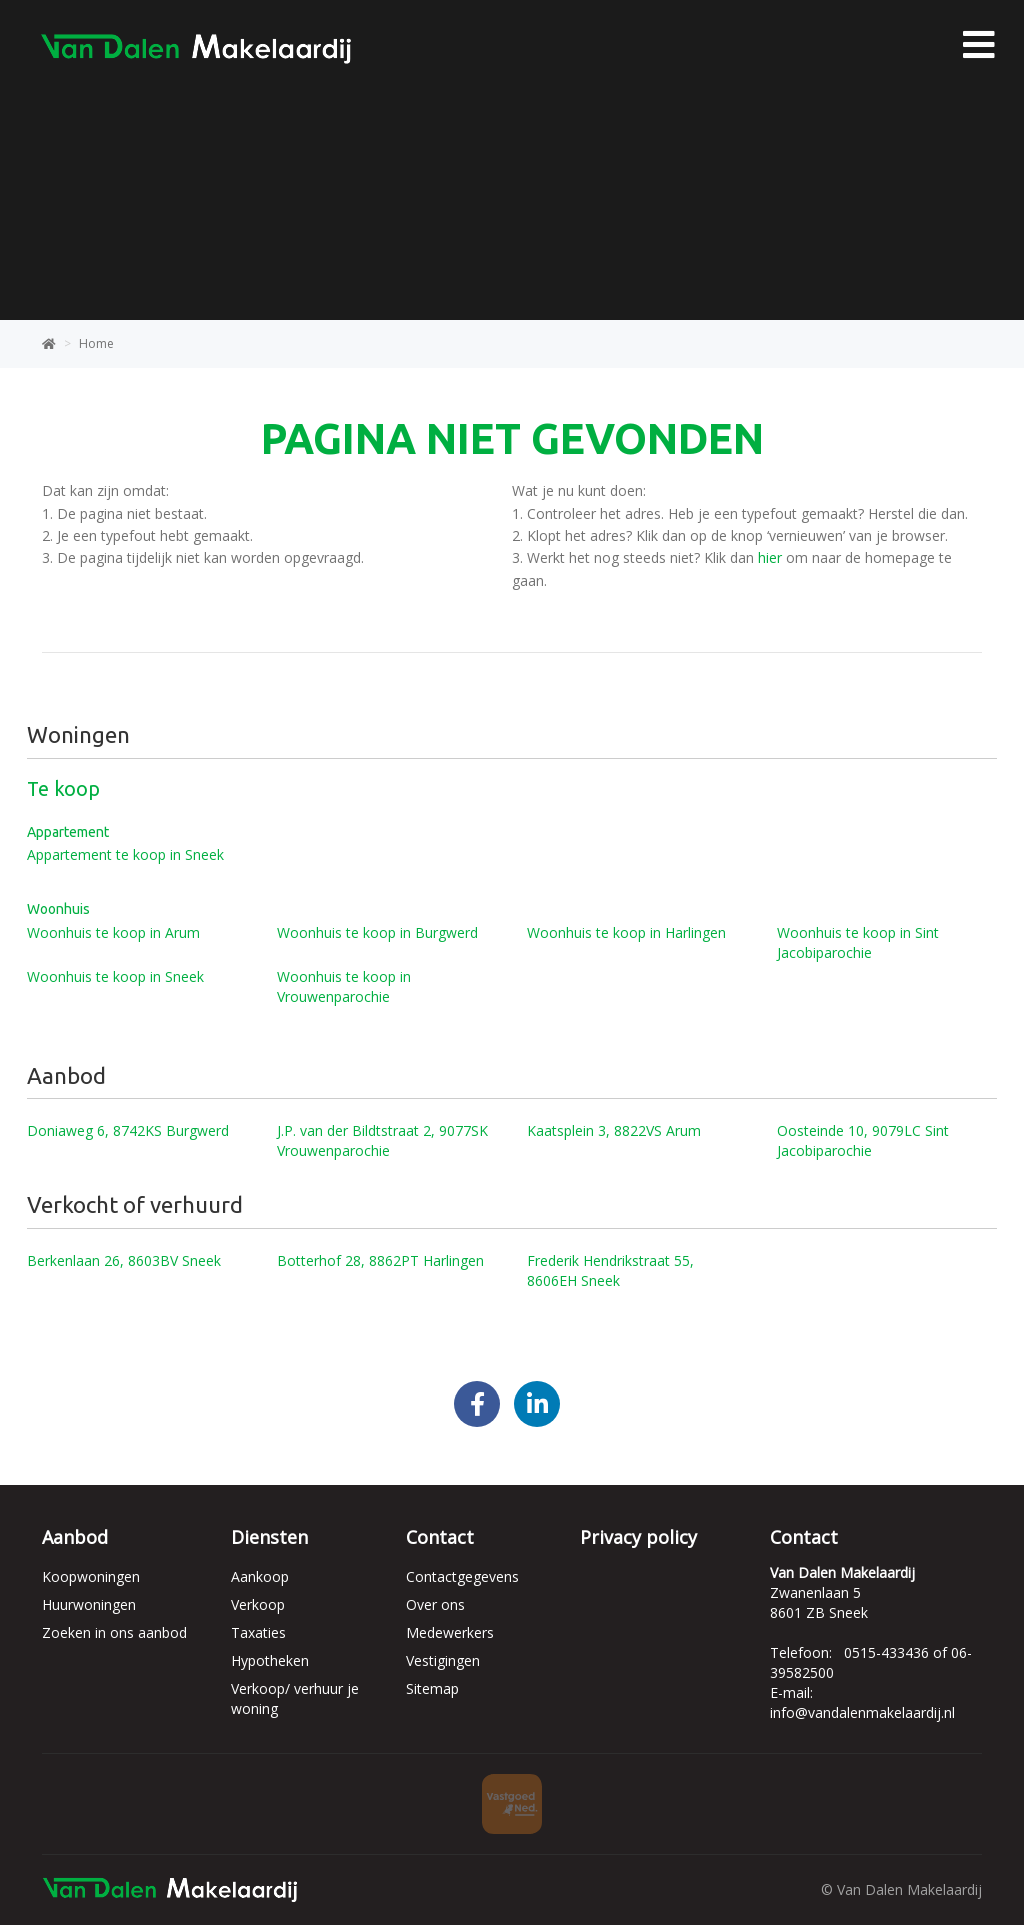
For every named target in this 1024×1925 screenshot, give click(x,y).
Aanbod (75, 1537)
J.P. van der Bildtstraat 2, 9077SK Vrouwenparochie (382, 1140)
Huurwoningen (89, 1604)
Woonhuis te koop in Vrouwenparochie (344, 986)
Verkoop (258, 1604)
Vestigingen (443, 1660)
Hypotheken (270, 1660)
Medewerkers (450, 1632)
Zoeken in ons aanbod (114, 1632)
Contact (440, 1537)
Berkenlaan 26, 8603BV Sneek (124, 1260)
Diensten (269, 1537)
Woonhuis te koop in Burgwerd (377, 932)
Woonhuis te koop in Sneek (115, 976)
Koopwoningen (91, 1576)
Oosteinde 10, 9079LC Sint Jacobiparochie (863, 1140)
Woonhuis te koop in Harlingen (626, 932)
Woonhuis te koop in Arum (113, 932)
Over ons (435, 1604)
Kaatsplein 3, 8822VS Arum (614, 1130)
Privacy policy (638, 1537)
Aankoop (260, 1576)
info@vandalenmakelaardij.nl (862, 1712)
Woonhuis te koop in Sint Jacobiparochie (858, 942)
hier (770, 557)
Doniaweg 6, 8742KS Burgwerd (128, 1130)
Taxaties (258, 1632)
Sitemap (432, 1688)
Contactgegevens (462, 1576)
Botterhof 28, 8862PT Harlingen (380, 1260)
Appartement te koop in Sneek (125, 854)
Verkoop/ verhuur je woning (295, 1698)
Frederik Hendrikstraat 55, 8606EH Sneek (610, 1270)
